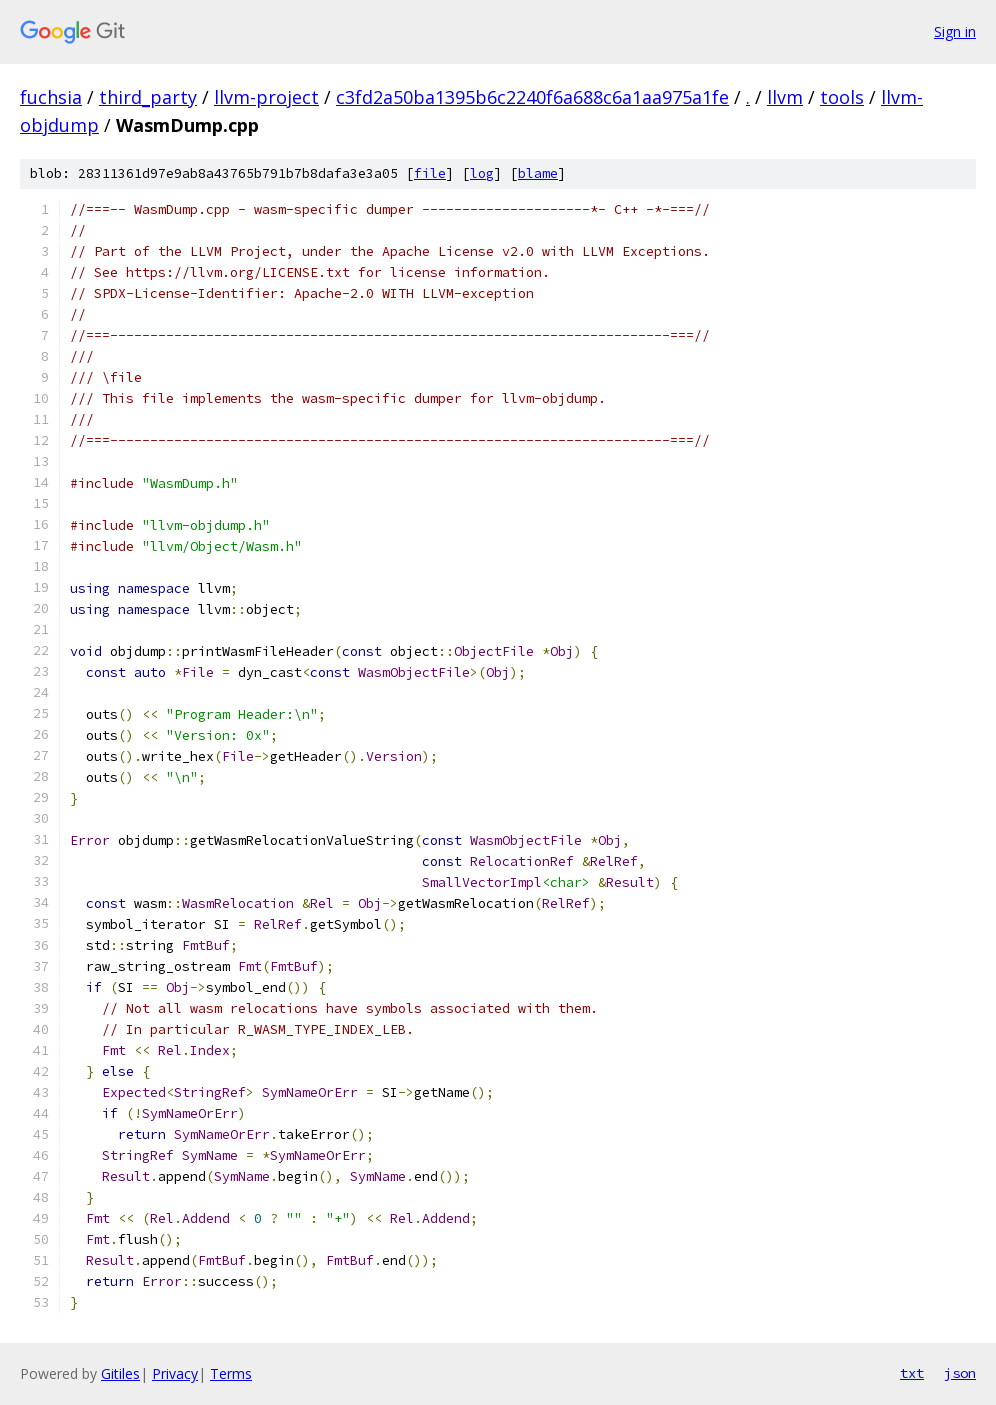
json (960, 1373)
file (430, 173)
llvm (785, 97)
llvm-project (266, 97)
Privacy (175, 1373)
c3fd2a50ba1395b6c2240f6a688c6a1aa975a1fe (532, 97)
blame (538, 173)
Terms (231, 1373)
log (482, 173)
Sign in (955, 31)
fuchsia (51, 97)
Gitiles (120, 1373)
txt (912, 1373)
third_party (148, 97)
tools (842, 97)
